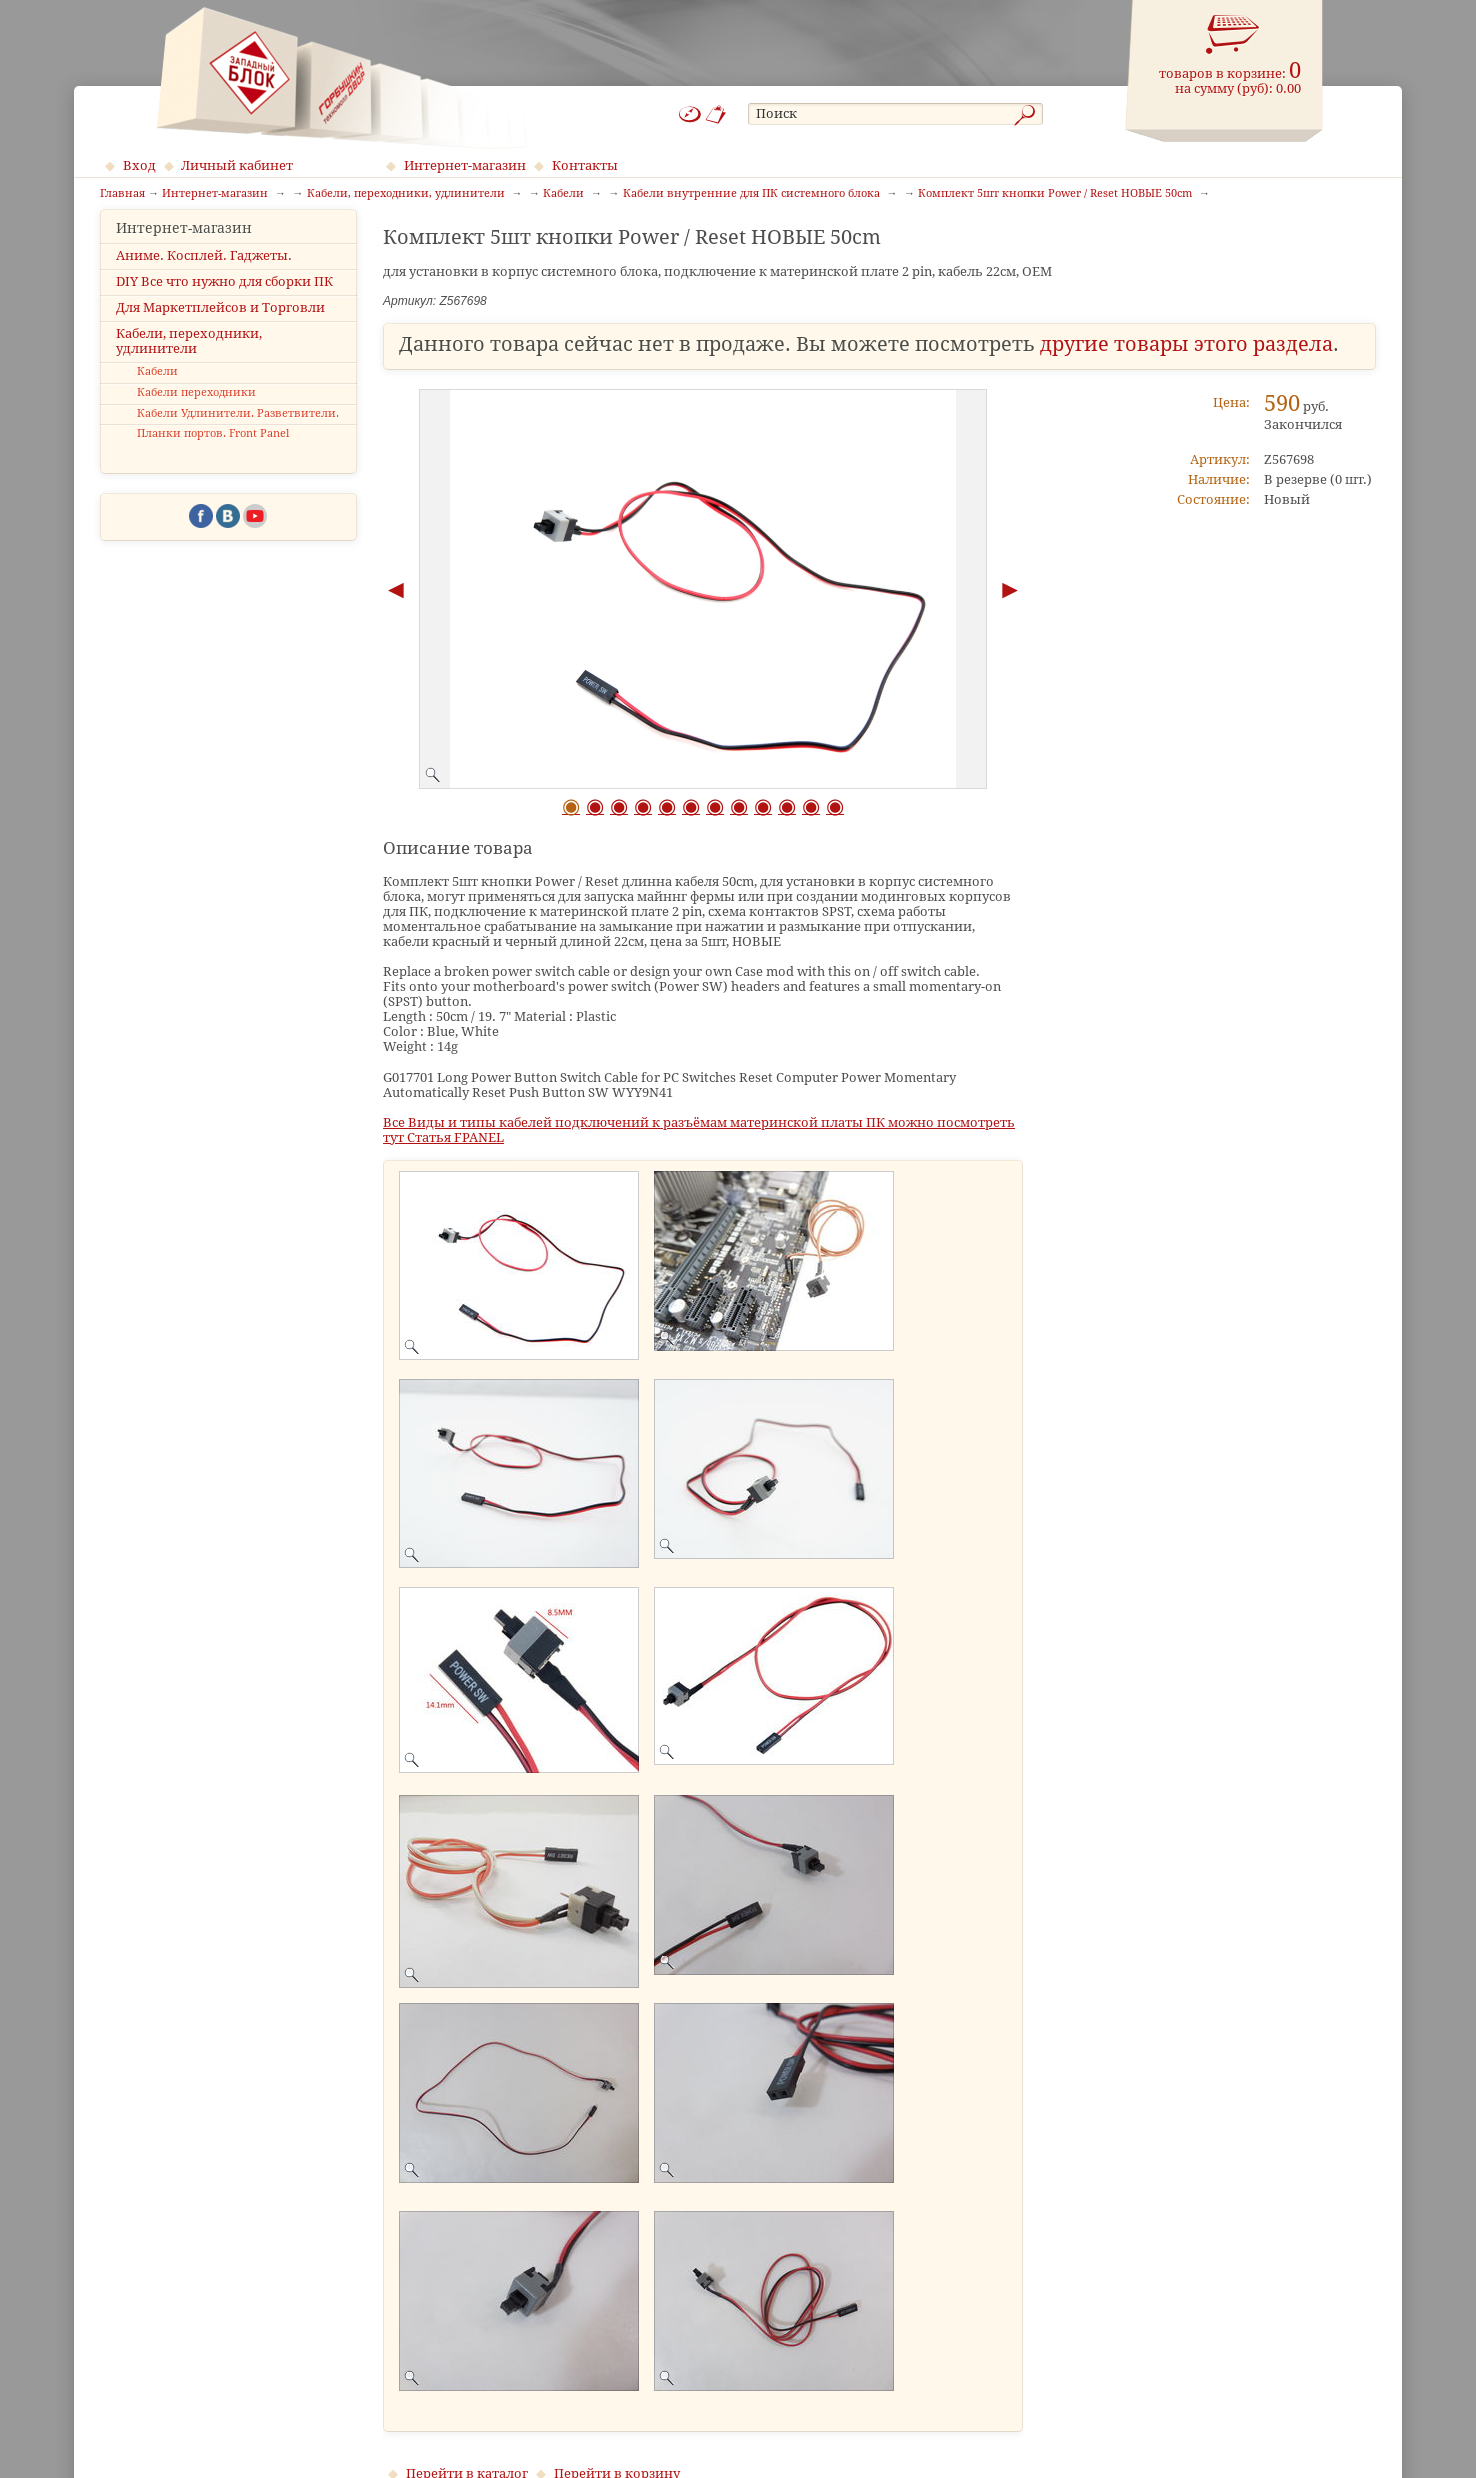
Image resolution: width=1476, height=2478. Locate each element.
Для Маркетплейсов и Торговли (220, 325)
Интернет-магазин (465, 165)
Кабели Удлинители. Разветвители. (238, 430)
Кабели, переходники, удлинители (189, 359)
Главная (122, 194)
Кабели (157, 389)
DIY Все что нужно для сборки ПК (224, 298)
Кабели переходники (196, 410)
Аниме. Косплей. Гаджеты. (204, 272)
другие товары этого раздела (1186, 344)
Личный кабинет (237, 165)
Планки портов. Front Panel (213, 451)
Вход (139, 165)
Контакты (585, 165)
